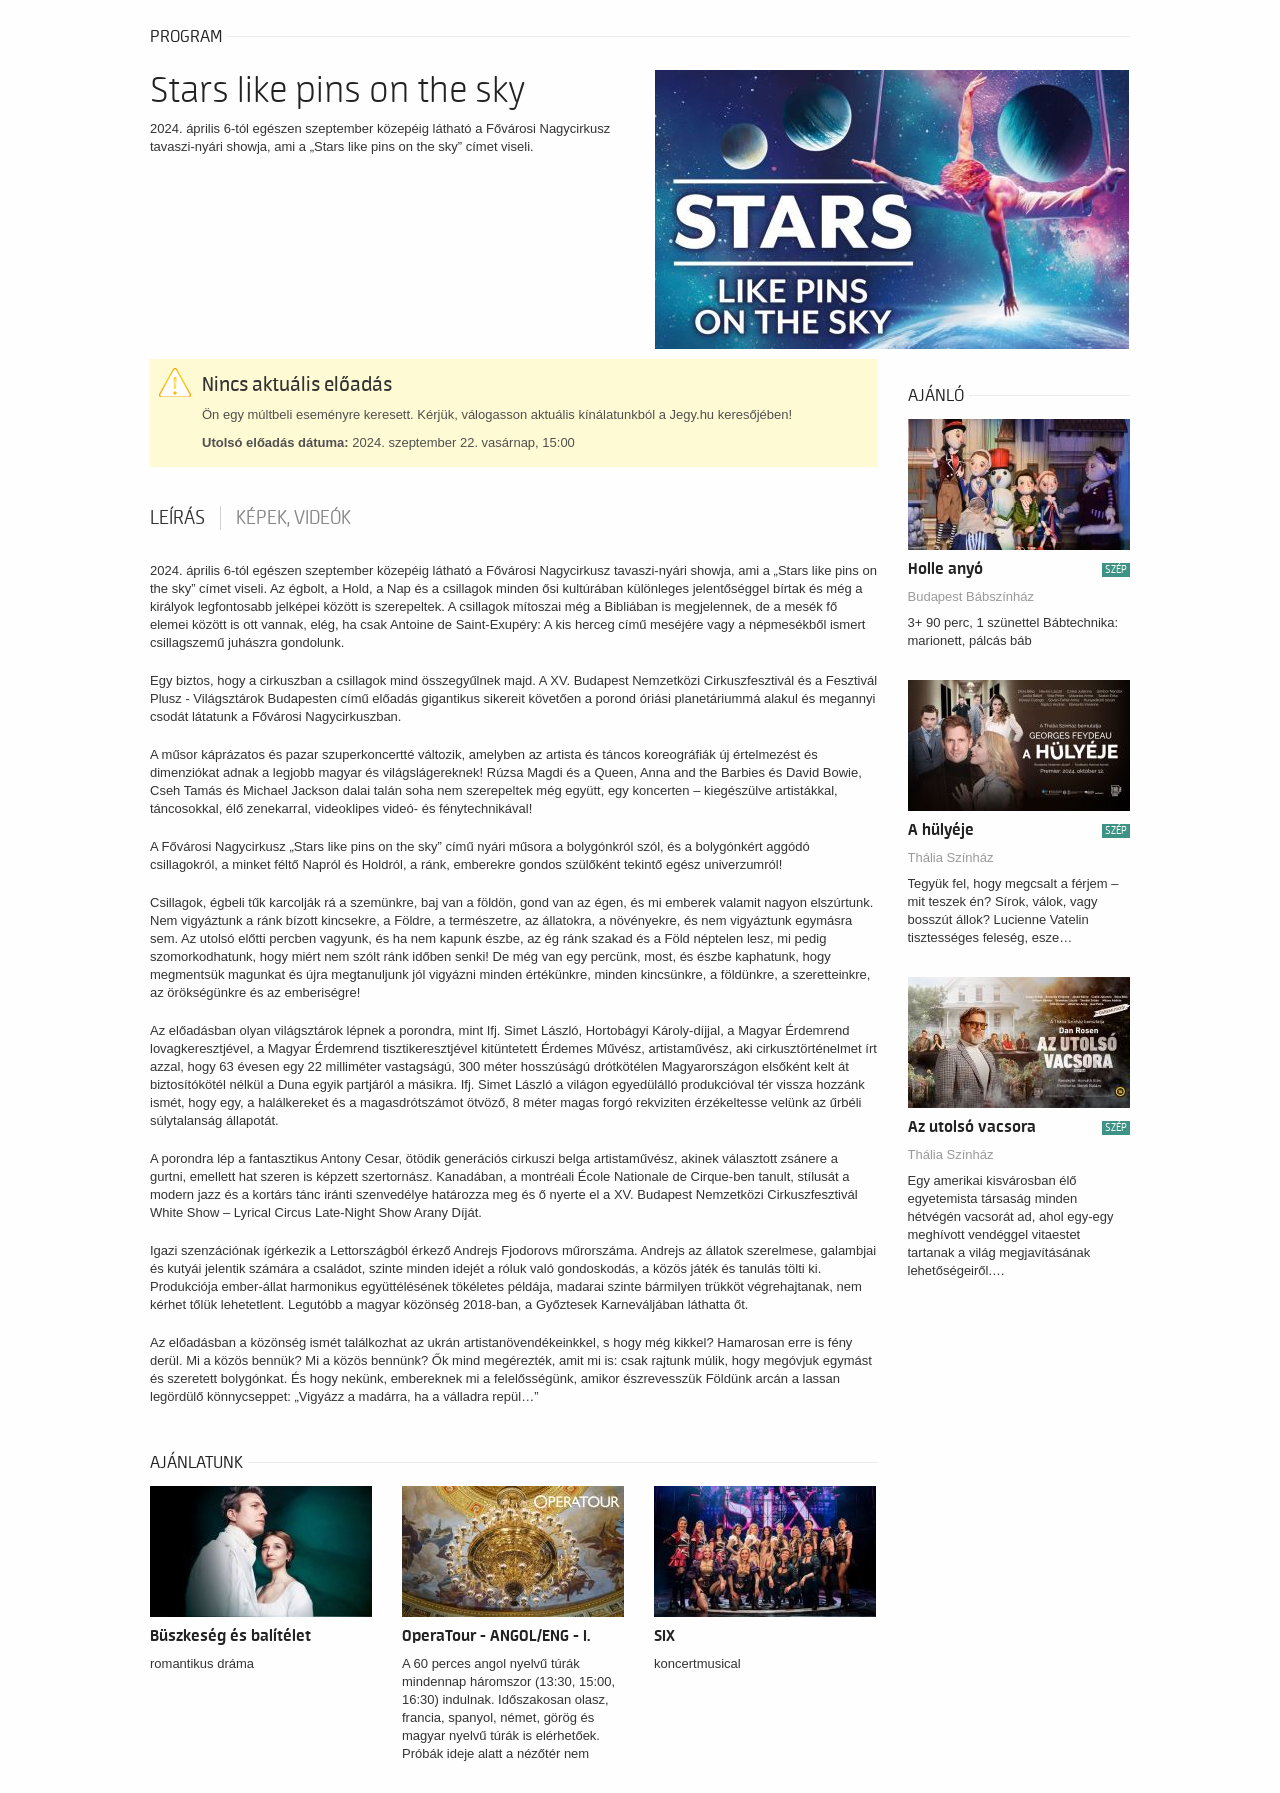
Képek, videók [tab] (293, 518)
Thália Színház (951, 857)
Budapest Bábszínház (971, 596)
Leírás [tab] (177, 518)
